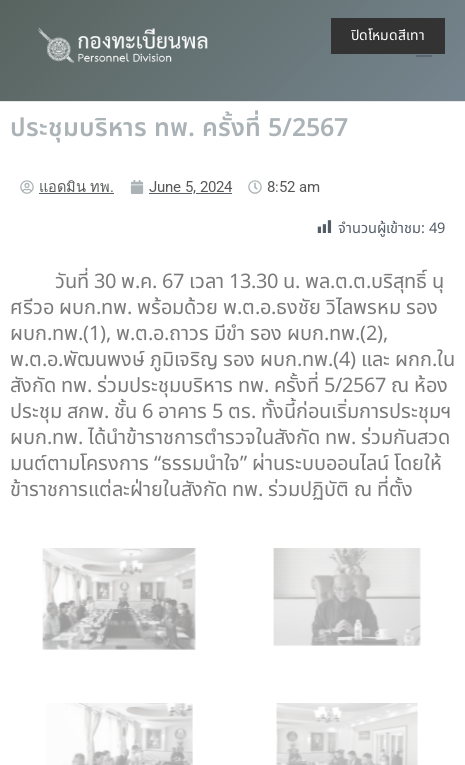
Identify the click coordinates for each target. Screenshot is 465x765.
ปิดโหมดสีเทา (388, 35)
